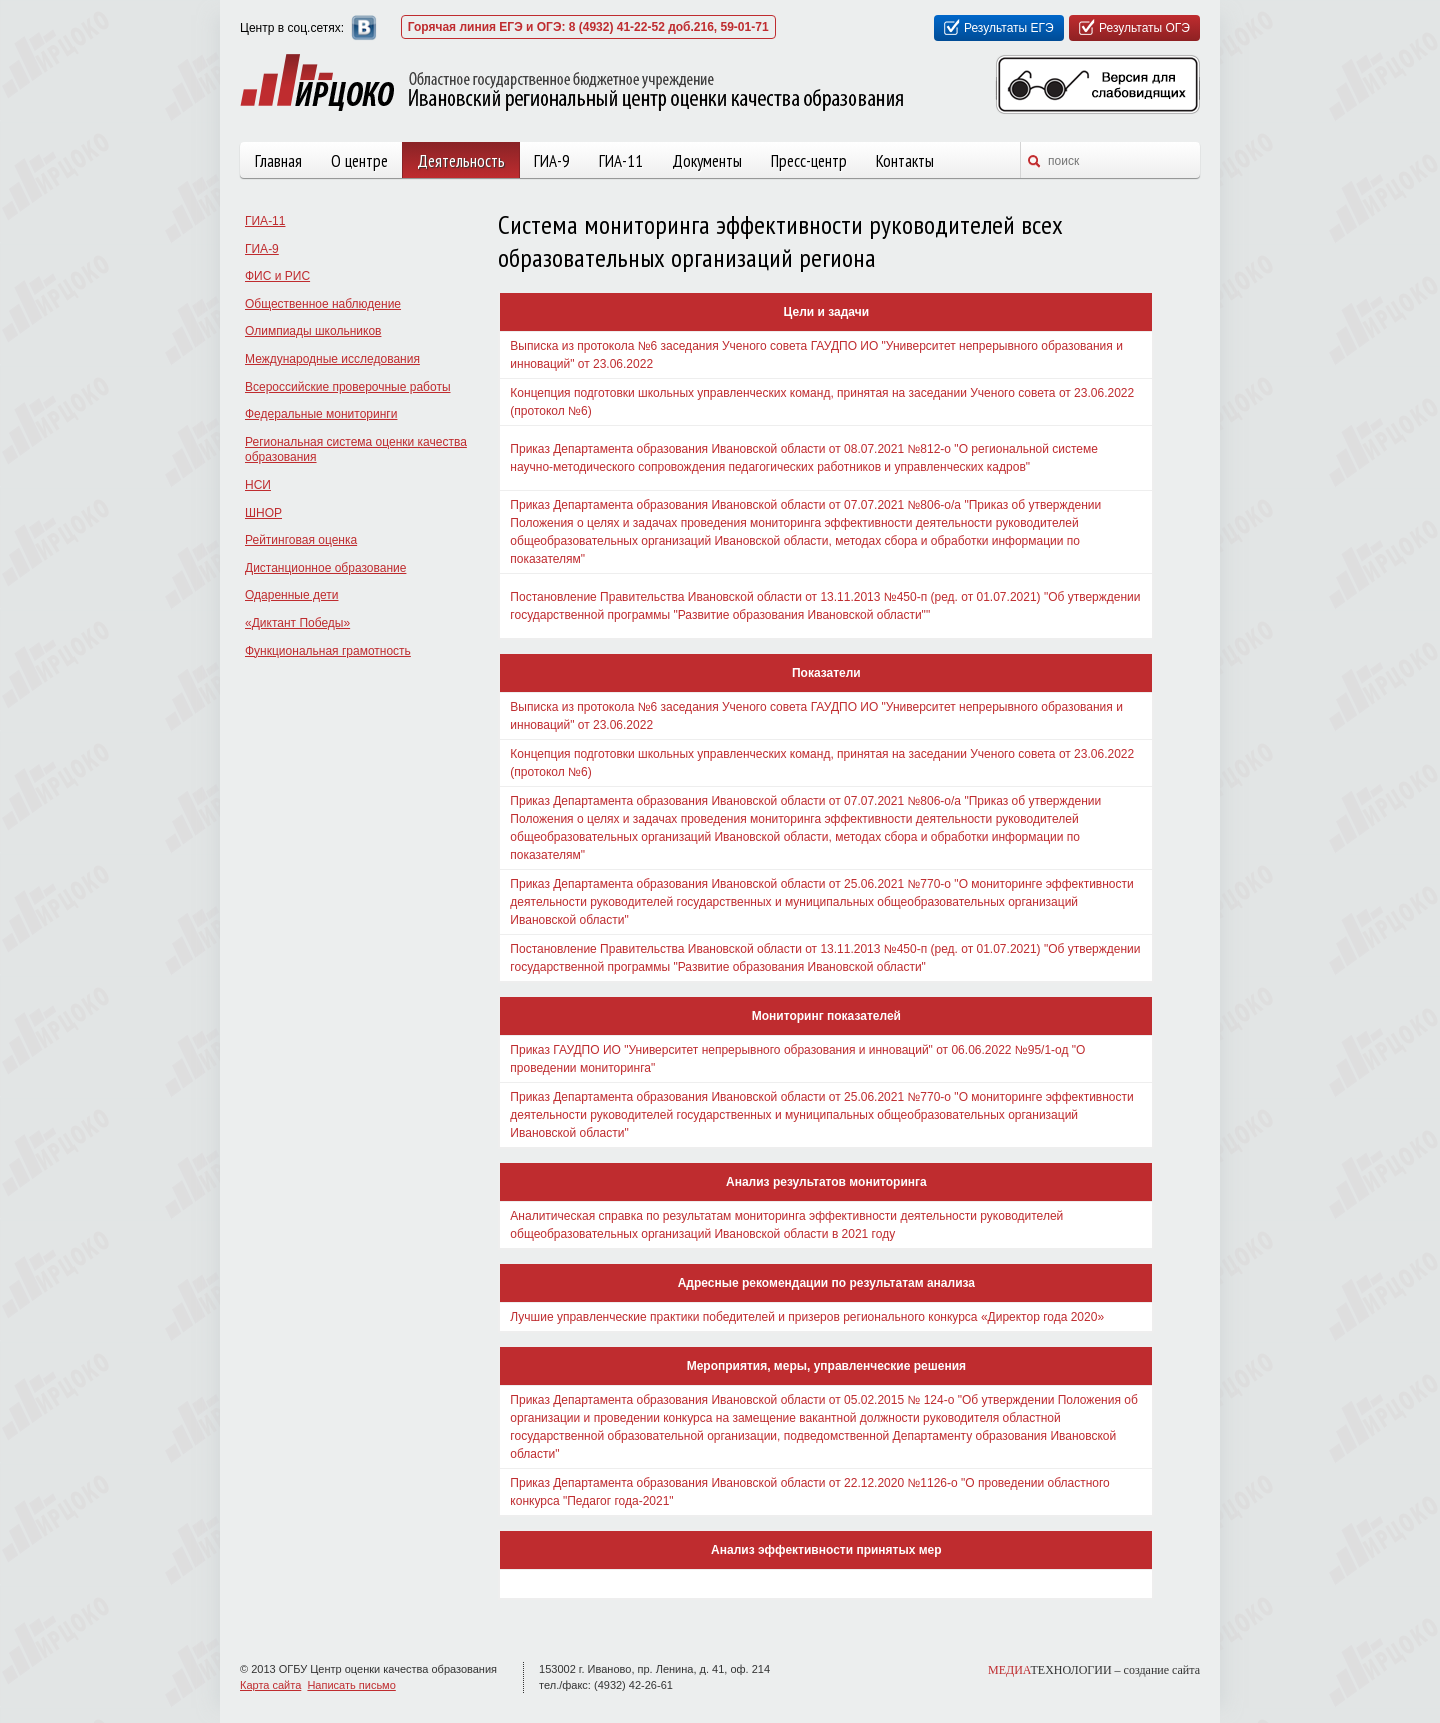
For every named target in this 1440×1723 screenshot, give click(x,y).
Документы (707, 161)
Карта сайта (270, 1685)
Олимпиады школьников (313, 331)
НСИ (258, 485)
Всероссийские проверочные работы (348, 387)
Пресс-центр (809, 161)
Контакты (905, 161)
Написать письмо (351, 1685)
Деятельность (461, 161)
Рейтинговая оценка (301, 540)
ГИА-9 (552, 161)
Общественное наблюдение (323, 304)
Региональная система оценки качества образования (356, 450)
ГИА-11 (621, 161)
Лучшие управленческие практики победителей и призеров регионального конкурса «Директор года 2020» (807, 1317)
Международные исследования (332, 359)
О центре (359, 161)
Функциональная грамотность (328, 651)
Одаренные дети (291, 595)
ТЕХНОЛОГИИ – (1094, 1670)
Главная (278, 161)
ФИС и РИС (277, 276)
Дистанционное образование (325, 568)
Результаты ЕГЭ (1009, 28)
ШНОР (263, 513)
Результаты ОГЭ (1144, 28)
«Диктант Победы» (297, 623)
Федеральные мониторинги (321, 414)
